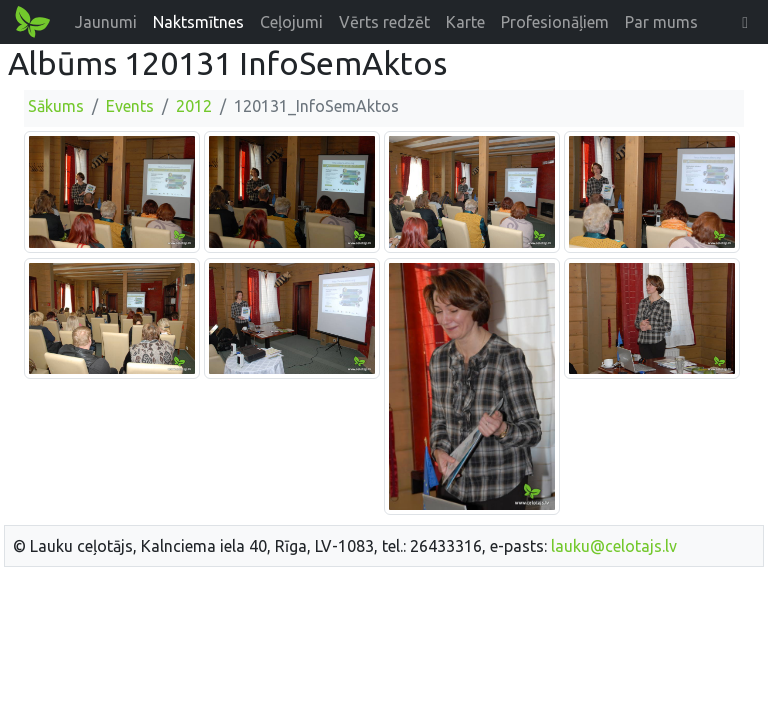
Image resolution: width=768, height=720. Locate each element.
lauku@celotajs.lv (614, 546)
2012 (194, 106)
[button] (745, 22)
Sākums (56, 106)
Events (130, 106)
